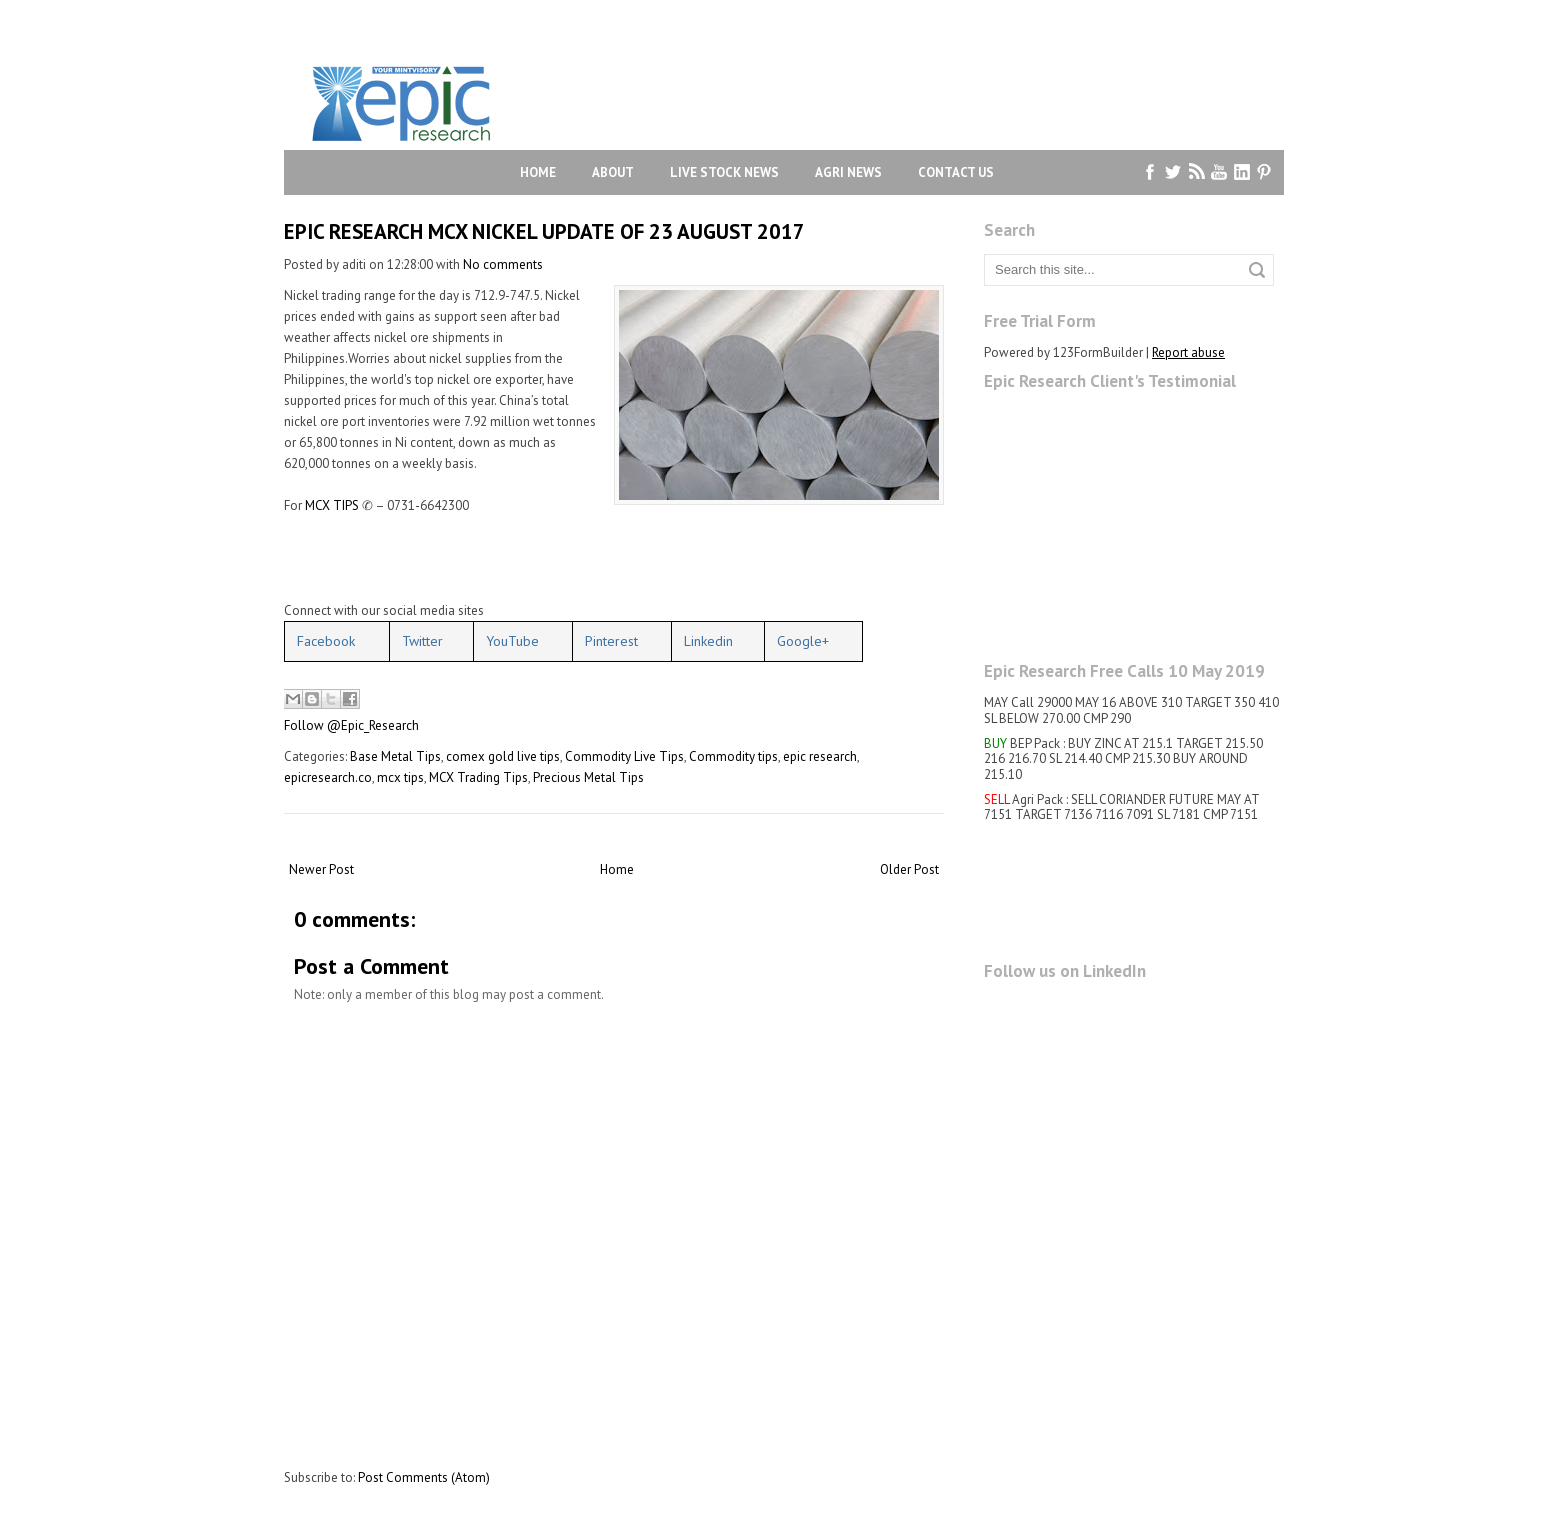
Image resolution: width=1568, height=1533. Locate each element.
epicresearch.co (328, 777)
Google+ (803, 641)
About (613, 172)
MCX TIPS (332, 505)
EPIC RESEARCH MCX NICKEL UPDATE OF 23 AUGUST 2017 (544, 231)
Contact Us (956, 172)
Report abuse (1188, 352)
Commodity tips (733, 756)
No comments (503, 264)
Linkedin (708, 641)
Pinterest (611, 641)
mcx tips (400, 777)
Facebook (326, 641)
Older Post (909, 869)
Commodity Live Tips (624, 756)
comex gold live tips (503, 756)
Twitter (422, 641)
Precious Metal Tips (588, 777)
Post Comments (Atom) (424, 1477)
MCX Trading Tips (478, 777)
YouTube (512, 641)
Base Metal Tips (395, 756)
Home (538, 172)
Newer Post (321, 869)
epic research (820, 756)
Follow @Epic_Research (351, 725)
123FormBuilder (1098, 352)
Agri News (848, 172)
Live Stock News (724, 172)
